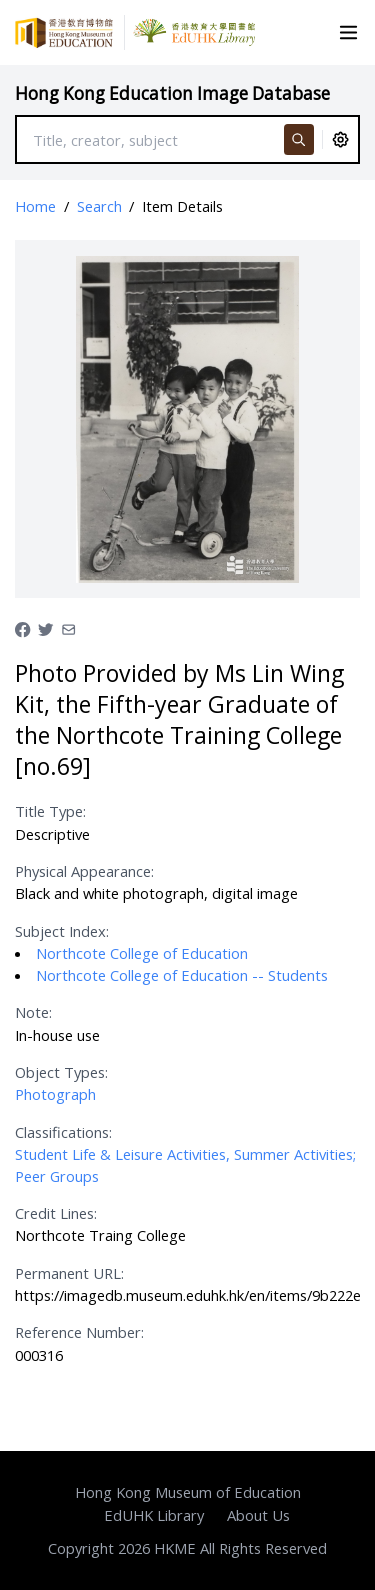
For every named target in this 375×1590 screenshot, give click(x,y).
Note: (33, 1012)
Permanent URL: (69, 1273)
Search (99, 206)
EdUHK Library (154, 1515)
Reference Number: (79, 1332)
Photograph (55, 1094)
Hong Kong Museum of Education (188, 1492)
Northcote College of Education (142, 953)
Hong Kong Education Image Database (172, 93)
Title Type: (50, 811)
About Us (258, 1515)
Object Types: (61, 1072)
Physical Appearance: (84, 871)
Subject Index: (62, 931)
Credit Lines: (56, 1213)
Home (35, 206)
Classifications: (63, 1132)
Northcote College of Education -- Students (182, 975)
